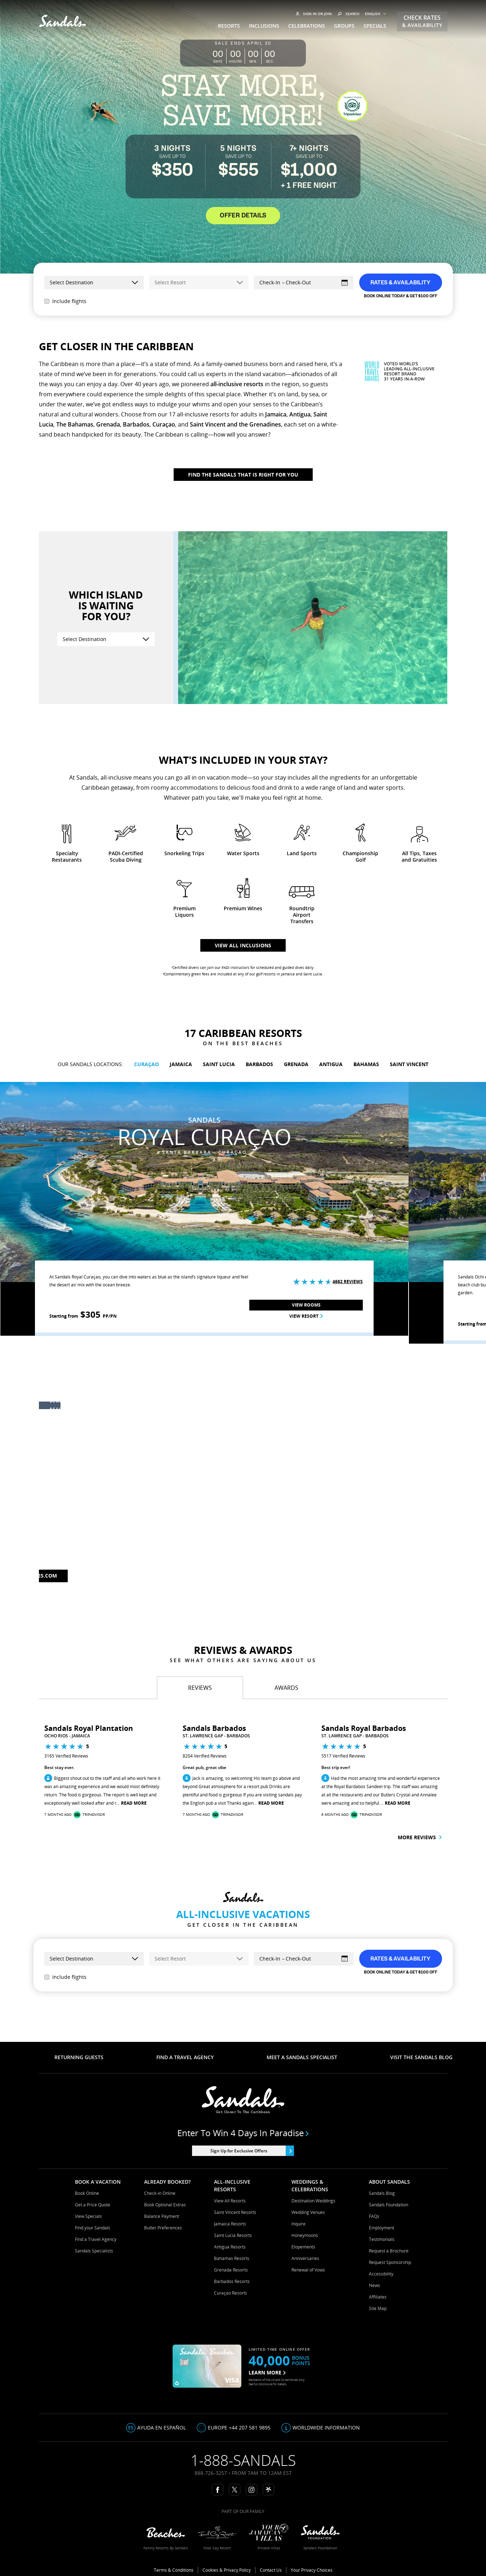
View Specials (88, 2216)
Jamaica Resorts (230, 2224)
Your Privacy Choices (312, 2570)
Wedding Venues (308, 2212)
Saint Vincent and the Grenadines (235, 424)
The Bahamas (74, 424)
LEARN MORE (267, 2372)
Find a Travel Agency (95, 2239)
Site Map (378, 2308)
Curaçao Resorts (230, 2293)
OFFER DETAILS (243, 215)
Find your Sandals (92, 2228)
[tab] (200, 1687)
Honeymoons (304, 2235)
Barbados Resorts (232, 2281)
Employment (381, 2228)
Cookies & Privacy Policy (226, 2570)
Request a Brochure (389, 2251)
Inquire (298, 2224)
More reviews (420, 1837)
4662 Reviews (348, 1281)
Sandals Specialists (94, 2251)
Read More (134, 1803)
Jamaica (275, 414)
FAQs (374, 2216)
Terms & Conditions (173, 2570)
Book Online (87, 2193)
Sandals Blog (382, 2193)
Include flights (65, 301)
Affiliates (378, 2297)
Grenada (108, 424)
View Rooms (306, 1305)
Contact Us (271, 2570)
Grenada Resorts (231, 2270)
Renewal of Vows (308, 2270)
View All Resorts (230, 2201)
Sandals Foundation (388, 2205)
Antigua (300, 414)
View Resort (305, 1316)
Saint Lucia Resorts (233, 2235)
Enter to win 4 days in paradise (243, 2133)
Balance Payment (161, 2216)
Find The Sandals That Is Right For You (243, 474)
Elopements (303, 2247)
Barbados (136, 424)
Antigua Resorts (230, 2247)
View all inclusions (243, 945)
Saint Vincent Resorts (235, 2212)
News (374, 2285)
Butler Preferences (163, 2228)
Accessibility (381, 2274)
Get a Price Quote (92, 2205)
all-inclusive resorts (236, 384)
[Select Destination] (106, 639)
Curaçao (163, 424)
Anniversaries (305, 2258)
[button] (14, 1775)
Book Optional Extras (165, 2205)
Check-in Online (159, 2193)
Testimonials (381, 2239)
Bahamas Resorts (231, 2258)
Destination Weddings (313, 2201)
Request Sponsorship (390, 2262)
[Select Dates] (303, 282)
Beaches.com (39, 1575)
